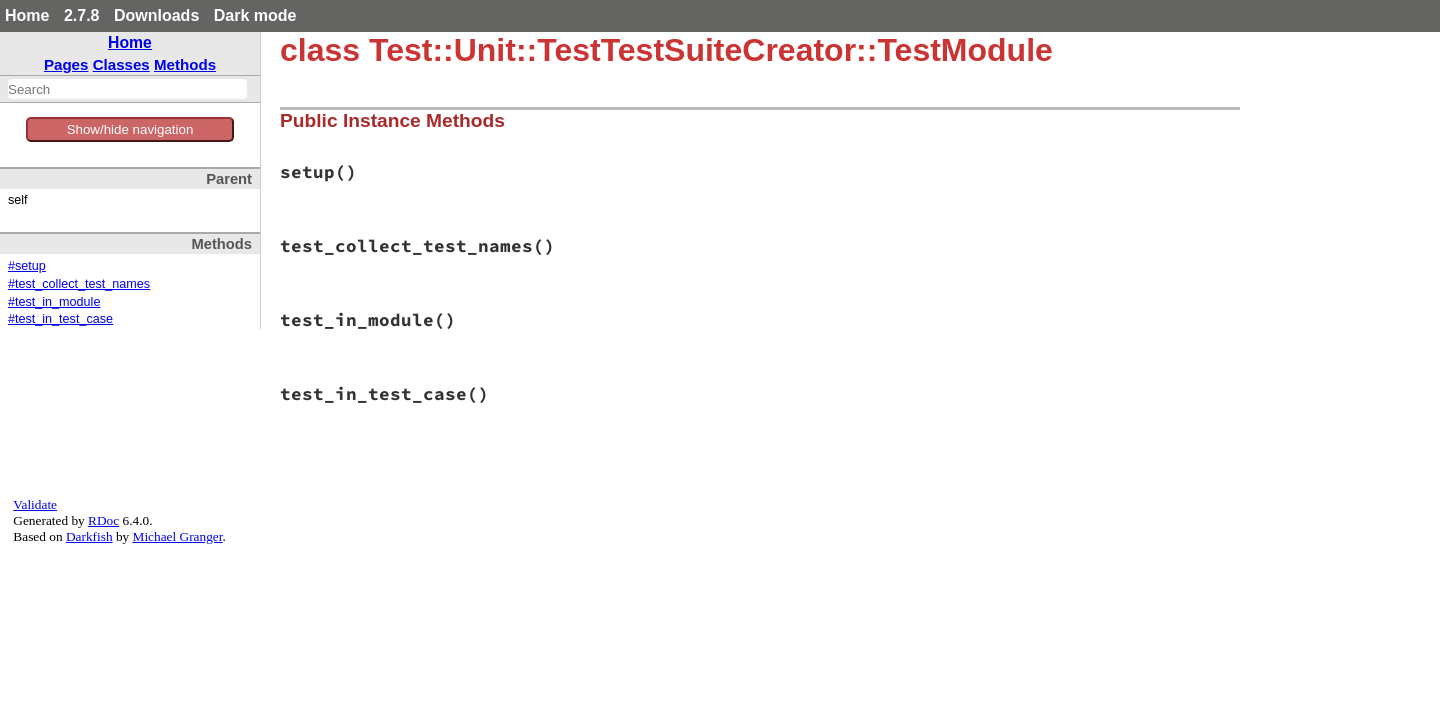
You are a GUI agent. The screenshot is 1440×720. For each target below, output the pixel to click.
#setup (27, 266)
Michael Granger (178, 536)
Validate (35, 504)
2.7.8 (82, 15)
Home (27, 15)
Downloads (156, 15)
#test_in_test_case (60, 319)
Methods (185, 64)
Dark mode (255, 15)
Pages (66, 64)
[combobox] (127, 89)
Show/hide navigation (130, 129)
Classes (121, 64)
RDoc (103, 520)
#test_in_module (54, 302)
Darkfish (89, 536)
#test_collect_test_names (79, 284)
